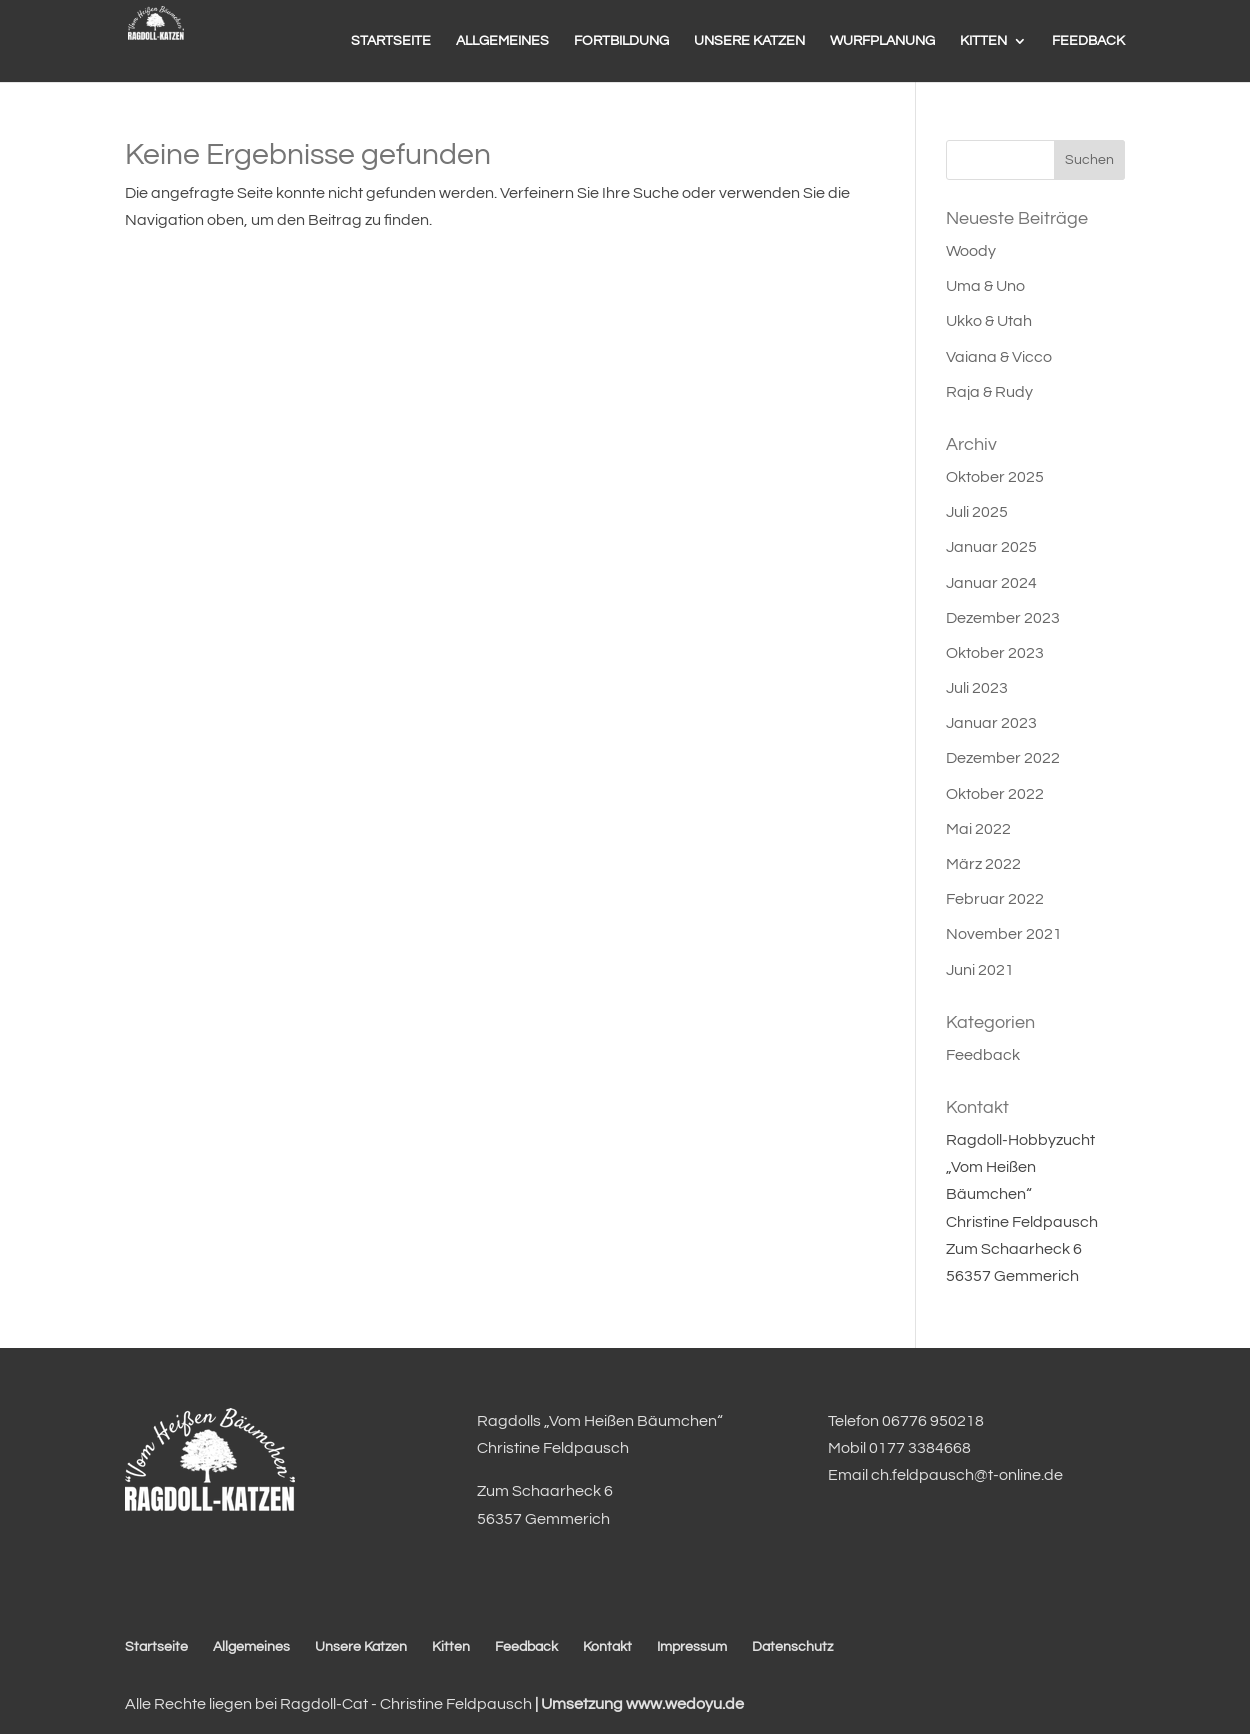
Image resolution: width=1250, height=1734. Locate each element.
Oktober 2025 (995, 477)
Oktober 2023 (995, 653)
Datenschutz (792, 1647)
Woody (971, 251)
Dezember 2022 (1003, 758)
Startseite (156, 1647)
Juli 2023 (977, 688)
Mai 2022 (978, 829)
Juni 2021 (980, 970)
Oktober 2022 (995, 794)
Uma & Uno (985, 286)
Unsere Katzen (361, 1647)
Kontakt (607, 1647)
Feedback (983, 1055)
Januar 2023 (991, 723)
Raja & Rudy (989, 392)
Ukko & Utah (989, 321)
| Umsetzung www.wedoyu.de (638, 1704)
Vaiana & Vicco (999, 357)
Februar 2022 (995, 899)
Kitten (451, 1647)
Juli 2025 (977, 512)
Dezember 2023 (1003, 618)
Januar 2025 (991, 547)
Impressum (692, 1647)
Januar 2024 (991, 583)
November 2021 (1004, 934)
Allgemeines (251, 1647)
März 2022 (983, 864)
